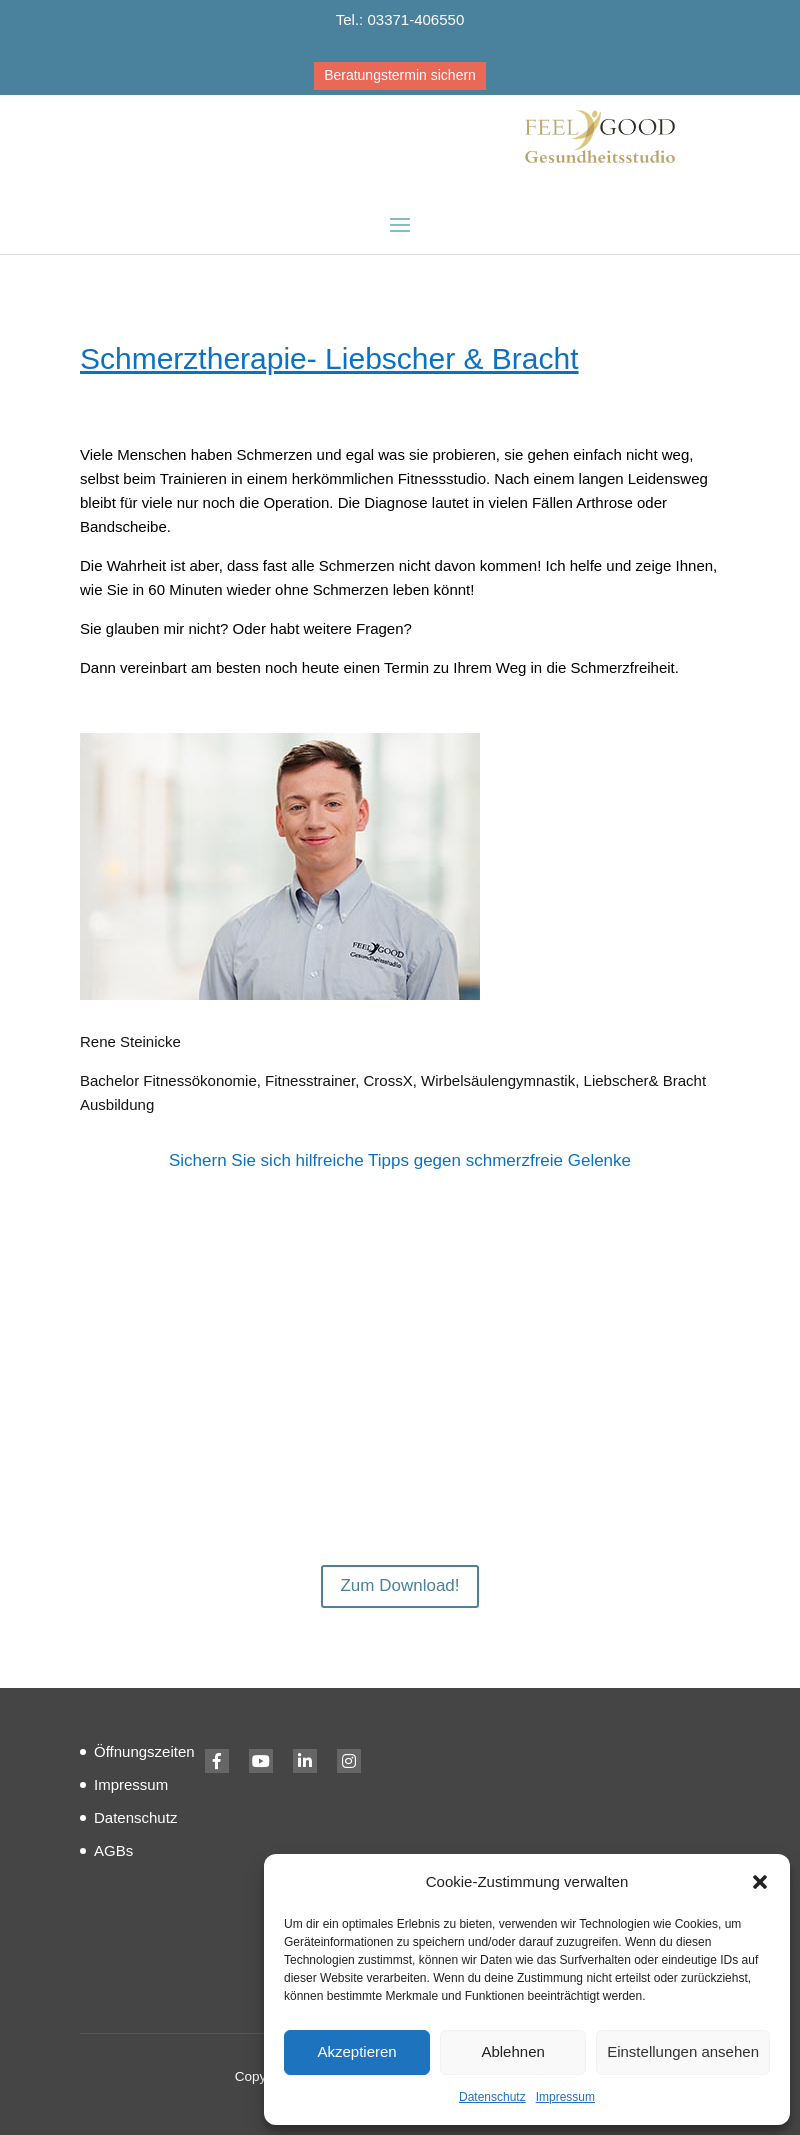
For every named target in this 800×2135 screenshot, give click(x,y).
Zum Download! (399, 1585)
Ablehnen (512, 2051)
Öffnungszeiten (144, 1751)
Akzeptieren (356, 2051)
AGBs (113, 1850)
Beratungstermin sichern (400, 75)
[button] (760, 1882)
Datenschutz (492, 2097)
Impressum (565, 2097)
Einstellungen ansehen (683, 2051)
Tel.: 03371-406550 (400, 19)
